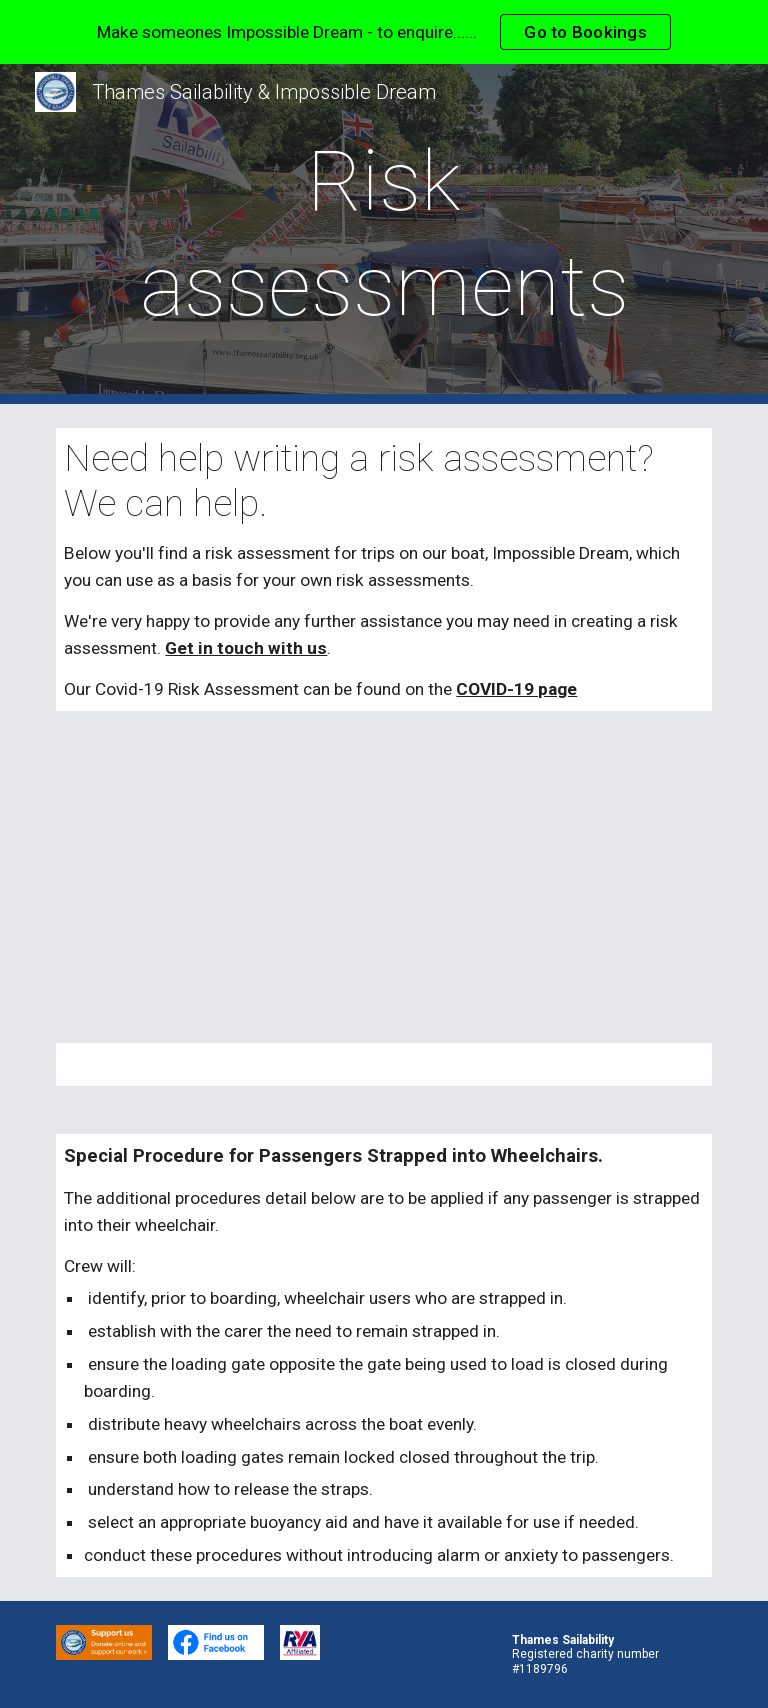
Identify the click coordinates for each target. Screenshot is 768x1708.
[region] (384, 32)
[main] (383, 234)
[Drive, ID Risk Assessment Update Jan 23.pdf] (383, 877)
